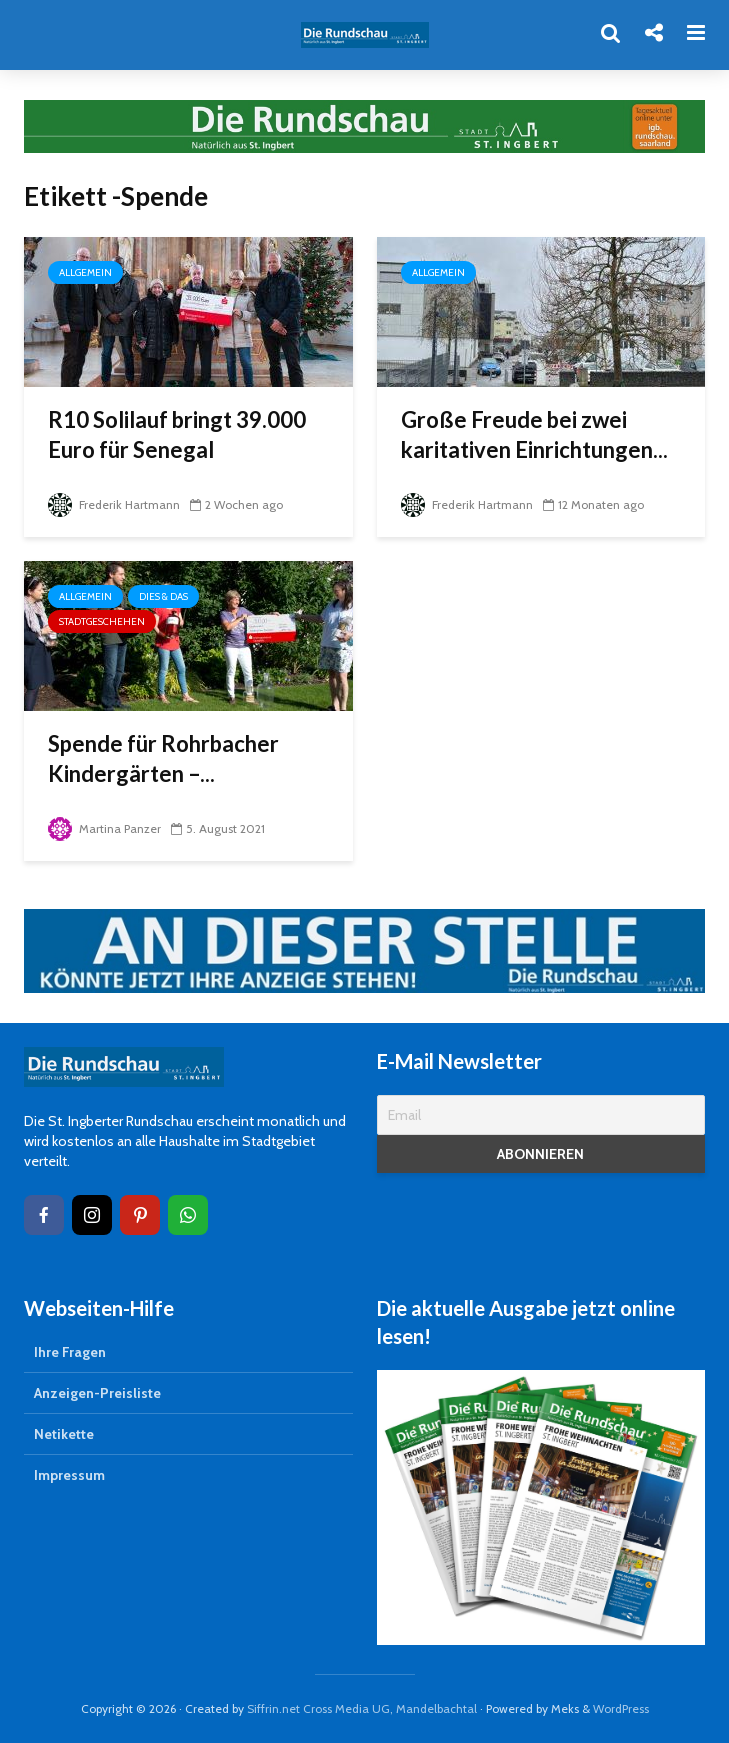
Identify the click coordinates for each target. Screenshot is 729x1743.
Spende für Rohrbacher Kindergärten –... (163, 758)
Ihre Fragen (70, 1352)
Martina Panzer (104, 828)
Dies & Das (163, 596)
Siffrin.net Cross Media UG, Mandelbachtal (362, 1708)
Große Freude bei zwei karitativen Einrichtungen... (534, 434)
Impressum (69, 1475)
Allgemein (85, 272)
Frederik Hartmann (114, 504)
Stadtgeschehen (102, 621)
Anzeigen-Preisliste (97, 1393)
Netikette (64, 1434)
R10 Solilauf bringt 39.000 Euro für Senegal (177, 434)
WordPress (621, 1708)
